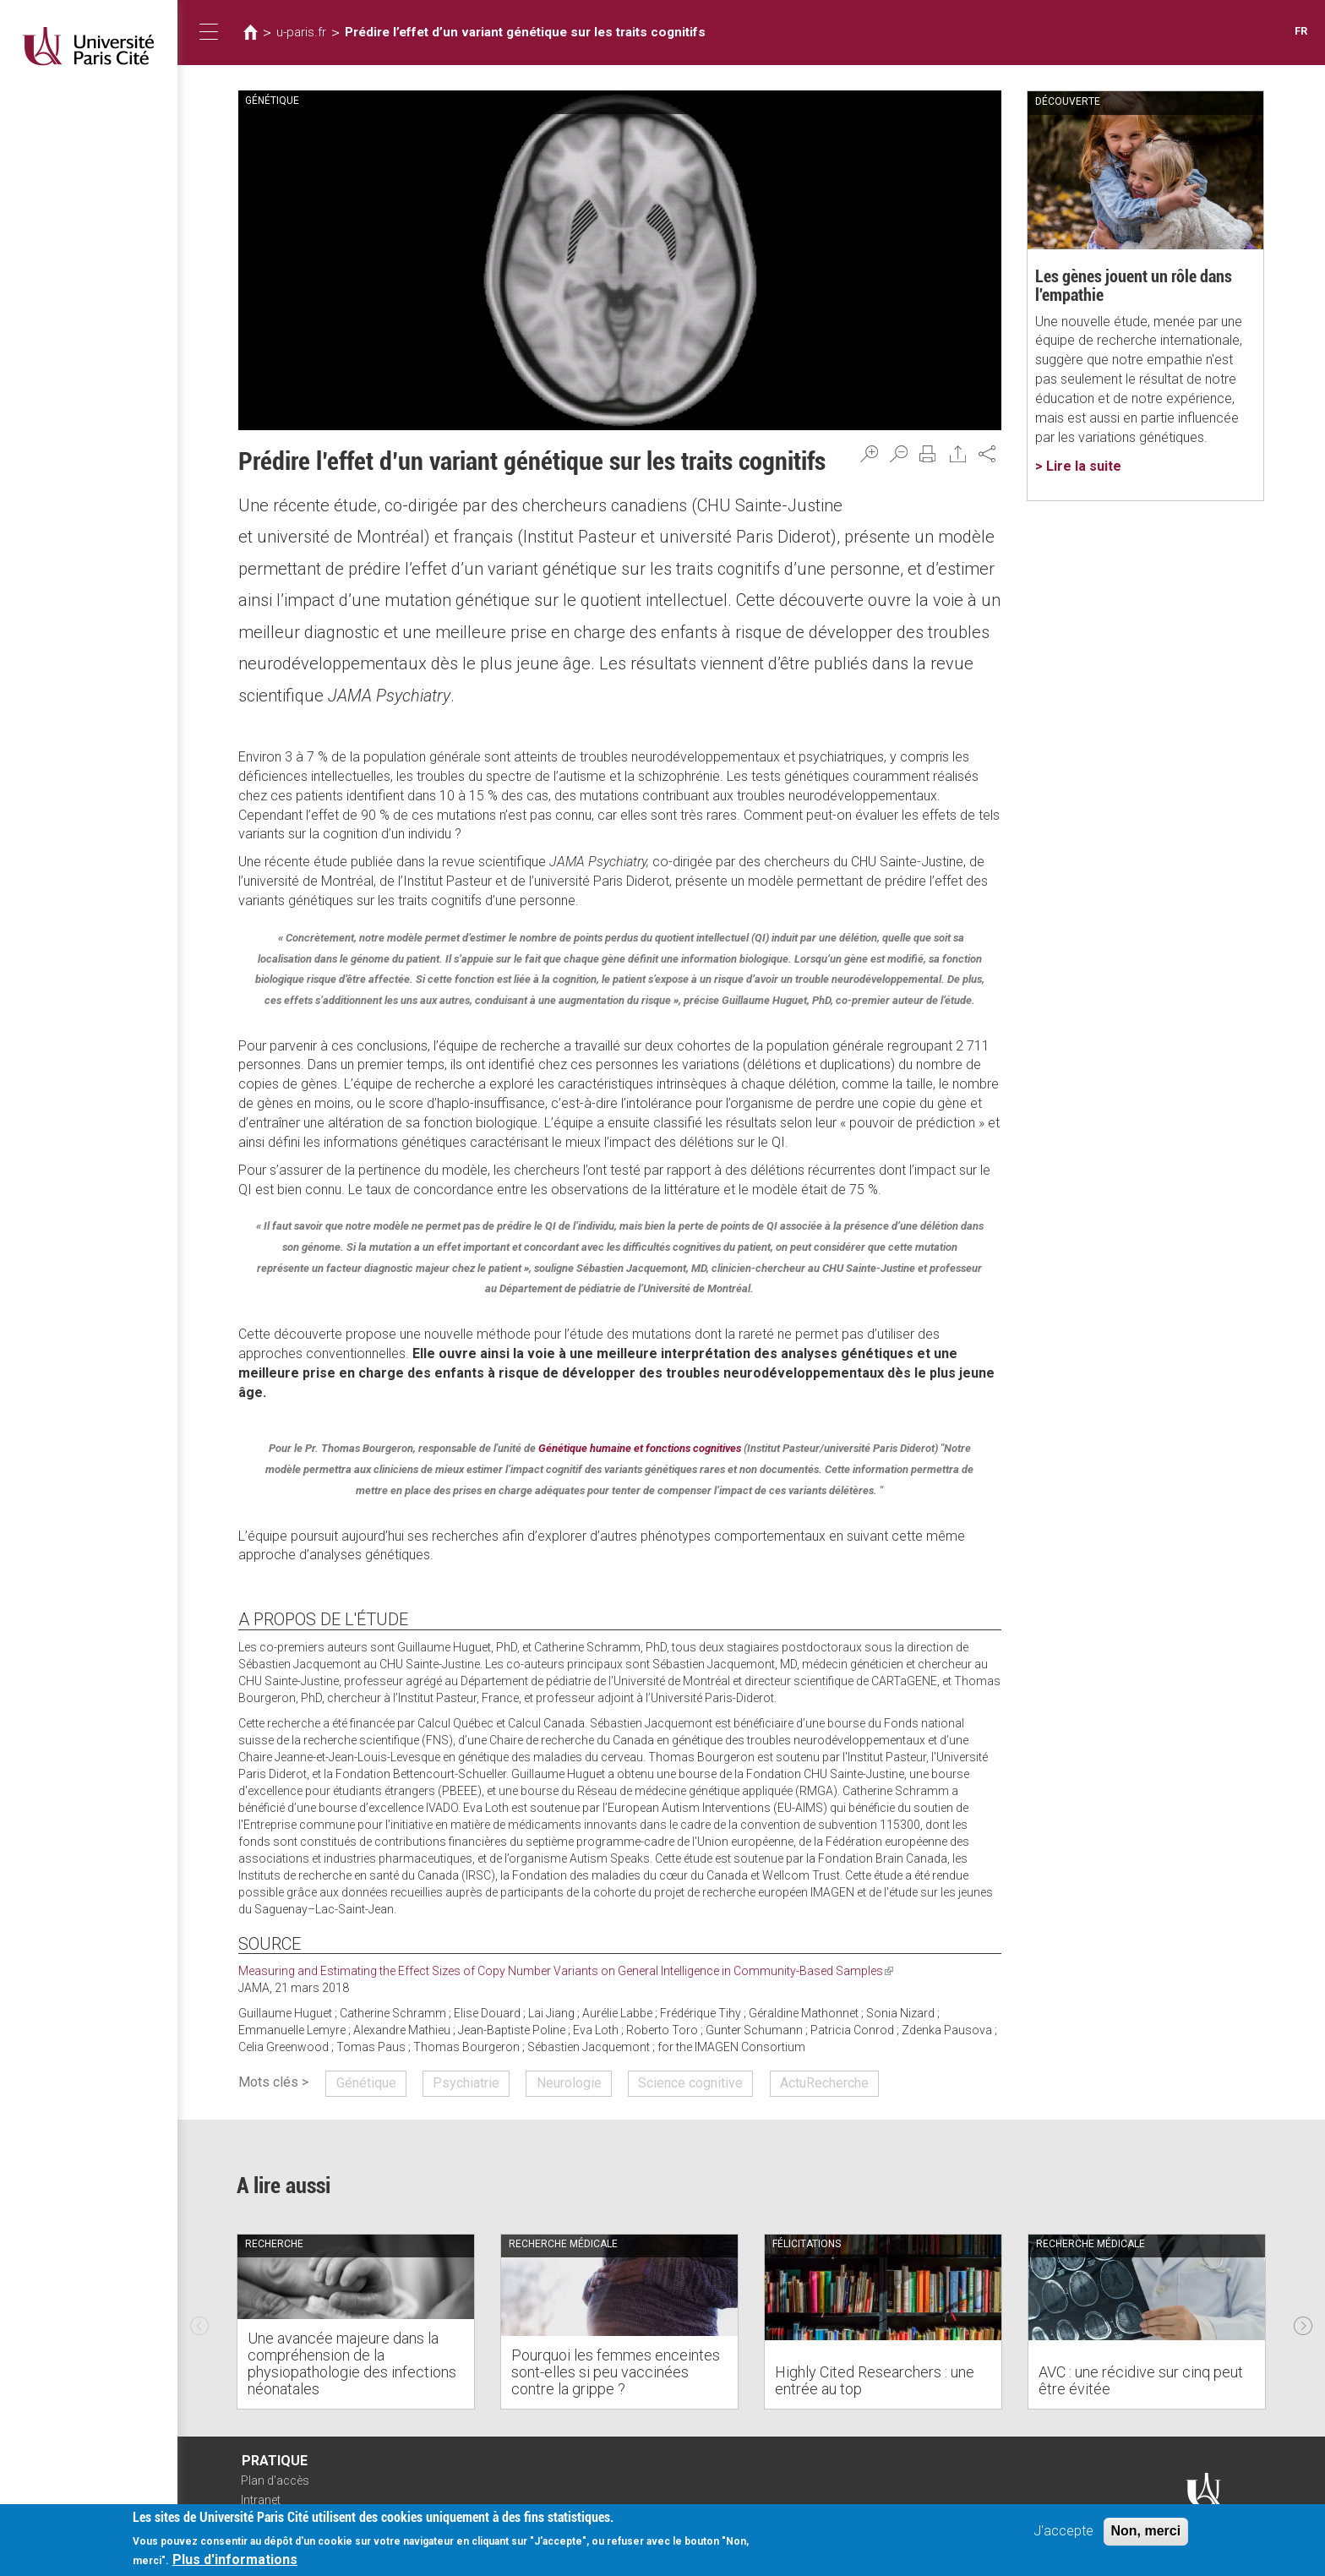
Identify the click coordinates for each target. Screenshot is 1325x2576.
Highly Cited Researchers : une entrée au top (874, 2380)
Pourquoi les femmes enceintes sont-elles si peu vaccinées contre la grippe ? (615, 2372)
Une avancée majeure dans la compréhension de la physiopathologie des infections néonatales (352, 2363)
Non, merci (1146, 2533)
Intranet (261, 2500)
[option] (356, 2322)
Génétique (366, 2083)
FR (1301, 31)
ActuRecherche (824, 2083)
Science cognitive (690, 2083)
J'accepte (1063, 2533)
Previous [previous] (199, 2321)
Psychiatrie (466, 2083)
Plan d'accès (275, 2480)
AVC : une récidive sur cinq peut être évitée (1141, 2380)
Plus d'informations (234, 2563)
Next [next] (1303, 2321)
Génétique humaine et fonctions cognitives (639, 1448)
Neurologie (569, 2083)
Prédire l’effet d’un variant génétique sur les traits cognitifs (525, 32)
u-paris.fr (301, 32)
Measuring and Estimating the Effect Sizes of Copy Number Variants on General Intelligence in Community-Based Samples (565, 1971)
